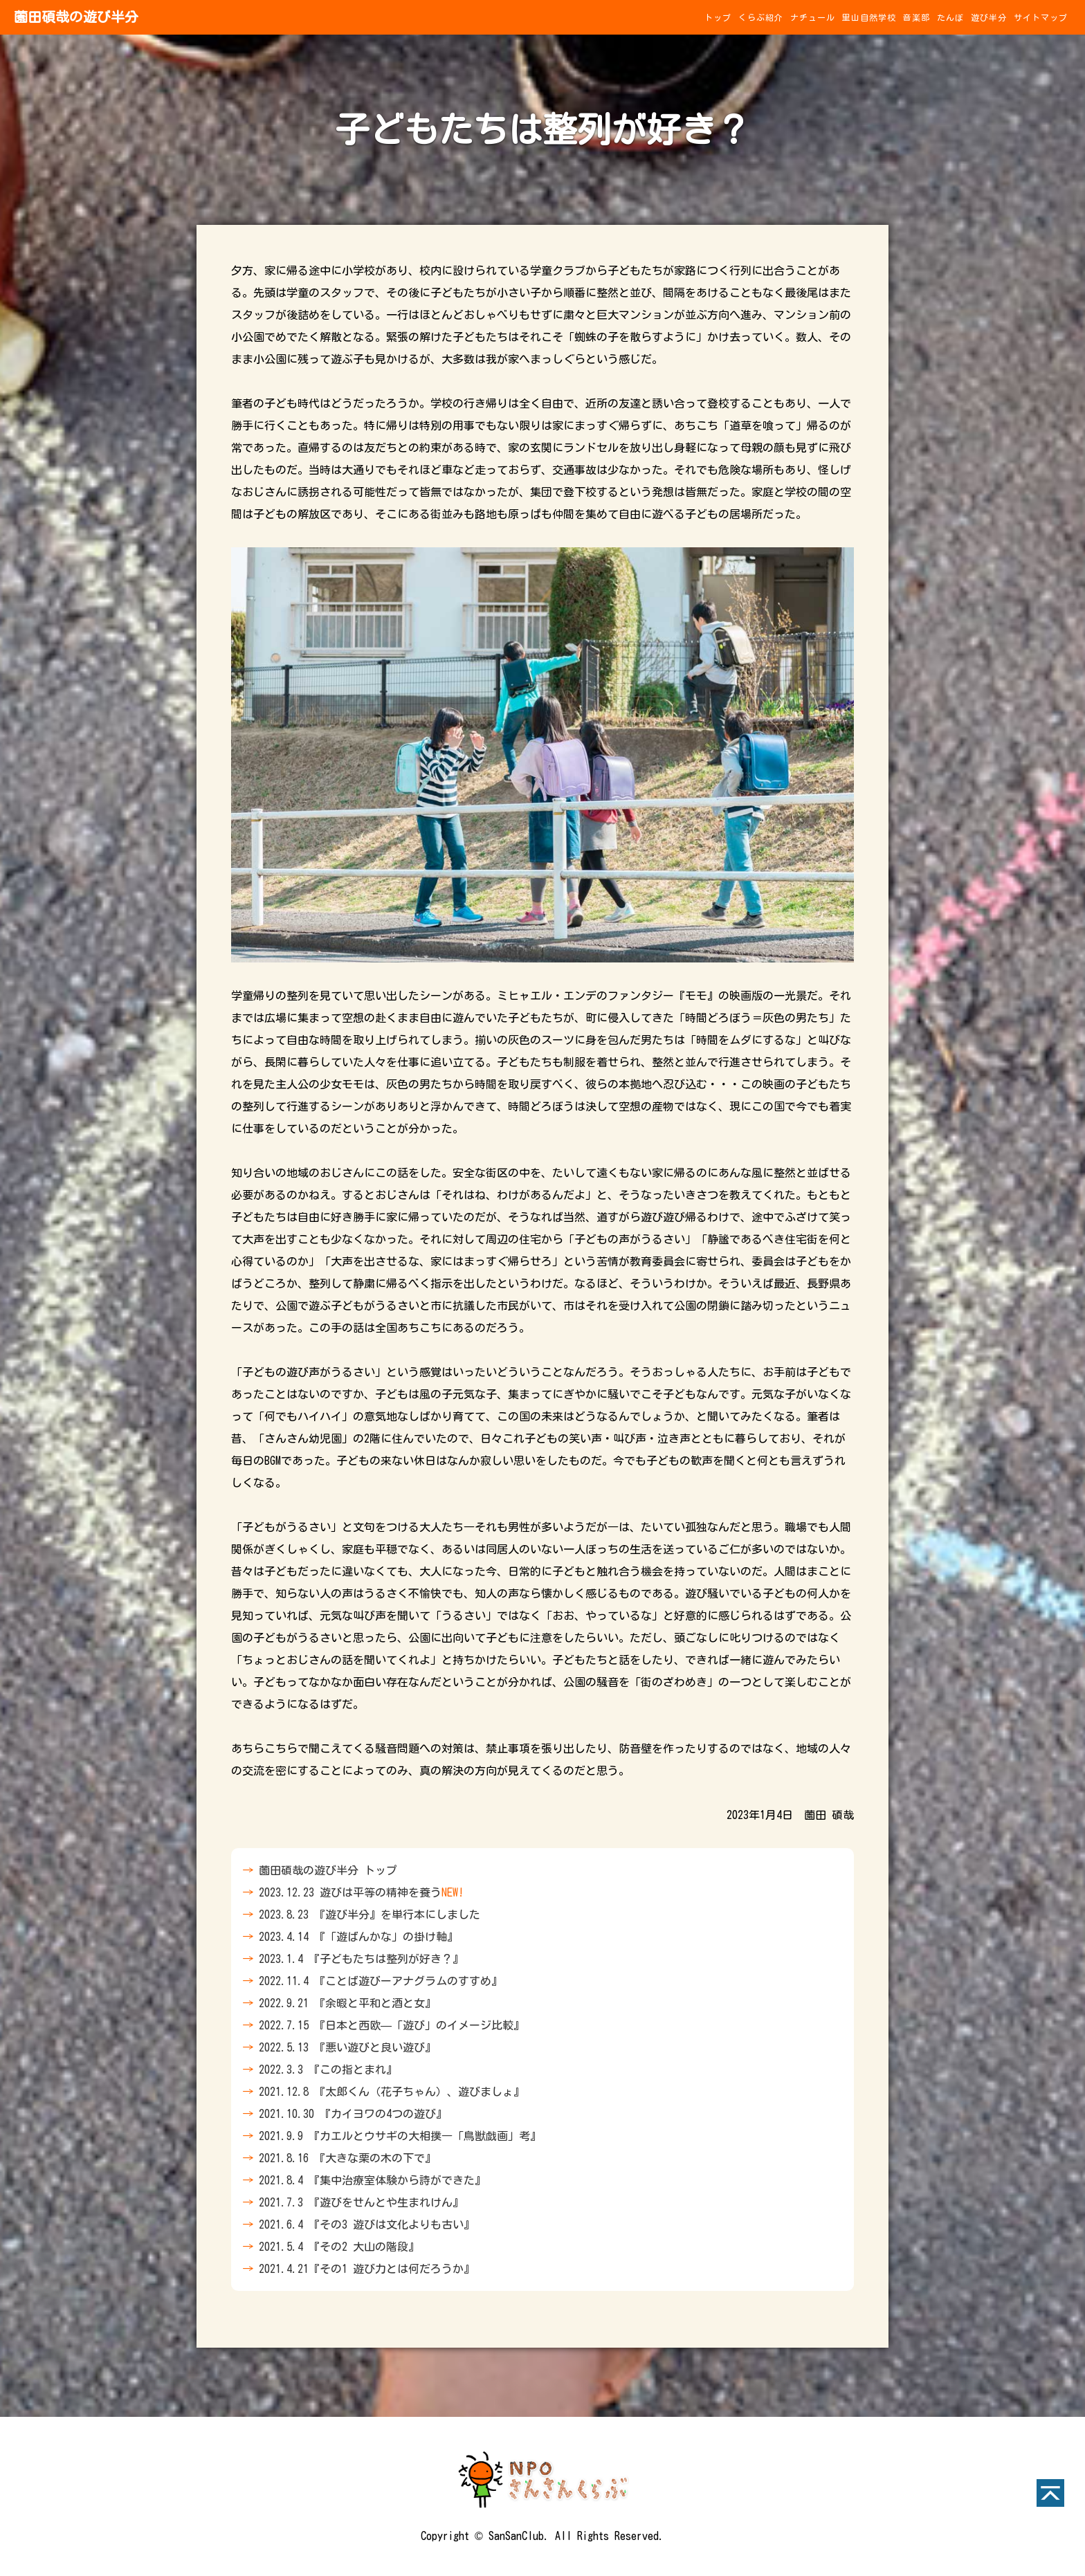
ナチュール (812, 17)
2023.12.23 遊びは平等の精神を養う (361, 1892)
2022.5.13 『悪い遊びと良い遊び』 (347, 2047)
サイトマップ (1041, 17)
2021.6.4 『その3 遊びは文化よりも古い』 (367, 2224)
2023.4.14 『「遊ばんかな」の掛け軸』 (358, 1936)
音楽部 (916, 17)
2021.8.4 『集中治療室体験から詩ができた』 (372, 2180)
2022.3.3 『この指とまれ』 (328, 2069)
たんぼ (950, 17)
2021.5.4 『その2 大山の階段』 (339, 2246)
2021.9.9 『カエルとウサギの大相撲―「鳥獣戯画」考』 (400, 2135)
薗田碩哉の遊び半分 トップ (328, 1870)
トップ (717, 17)
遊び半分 (989, 17)
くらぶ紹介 (760, 17)
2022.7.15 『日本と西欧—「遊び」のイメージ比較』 (392, 2025)
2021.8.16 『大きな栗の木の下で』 (347, 2158)
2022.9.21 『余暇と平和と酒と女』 (347, 2003)
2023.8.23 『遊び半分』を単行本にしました (369, 1914)
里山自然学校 (869, 17)
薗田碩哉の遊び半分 (76, 17)
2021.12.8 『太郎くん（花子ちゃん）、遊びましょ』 (392, 2091)
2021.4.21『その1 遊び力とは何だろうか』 (367, 2268)
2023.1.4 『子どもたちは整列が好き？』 (361, 1958)
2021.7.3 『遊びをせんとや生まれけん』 (361, 2202)
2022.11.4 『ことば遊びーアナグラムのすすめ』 (380, 1980)
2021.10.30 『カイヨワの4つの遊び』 (353, 2113)
